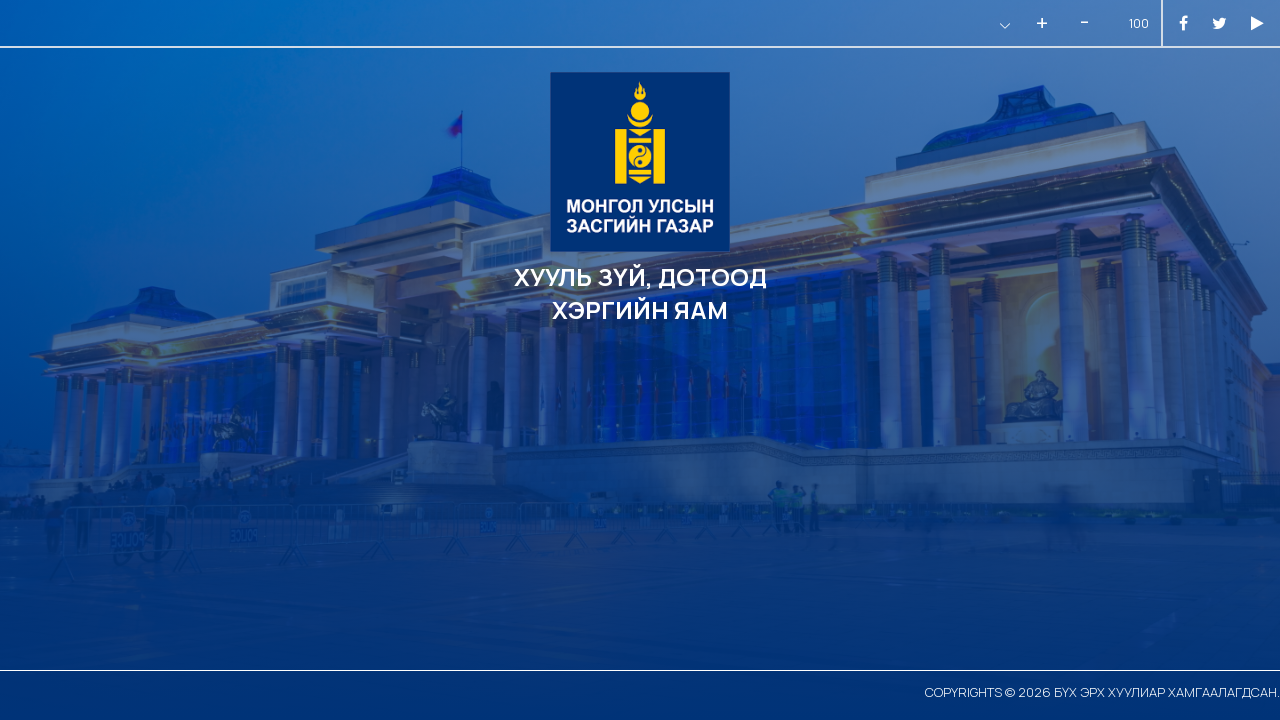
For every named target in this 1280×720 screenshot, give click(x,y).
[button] (1002, 25)
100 (1139, 23)
